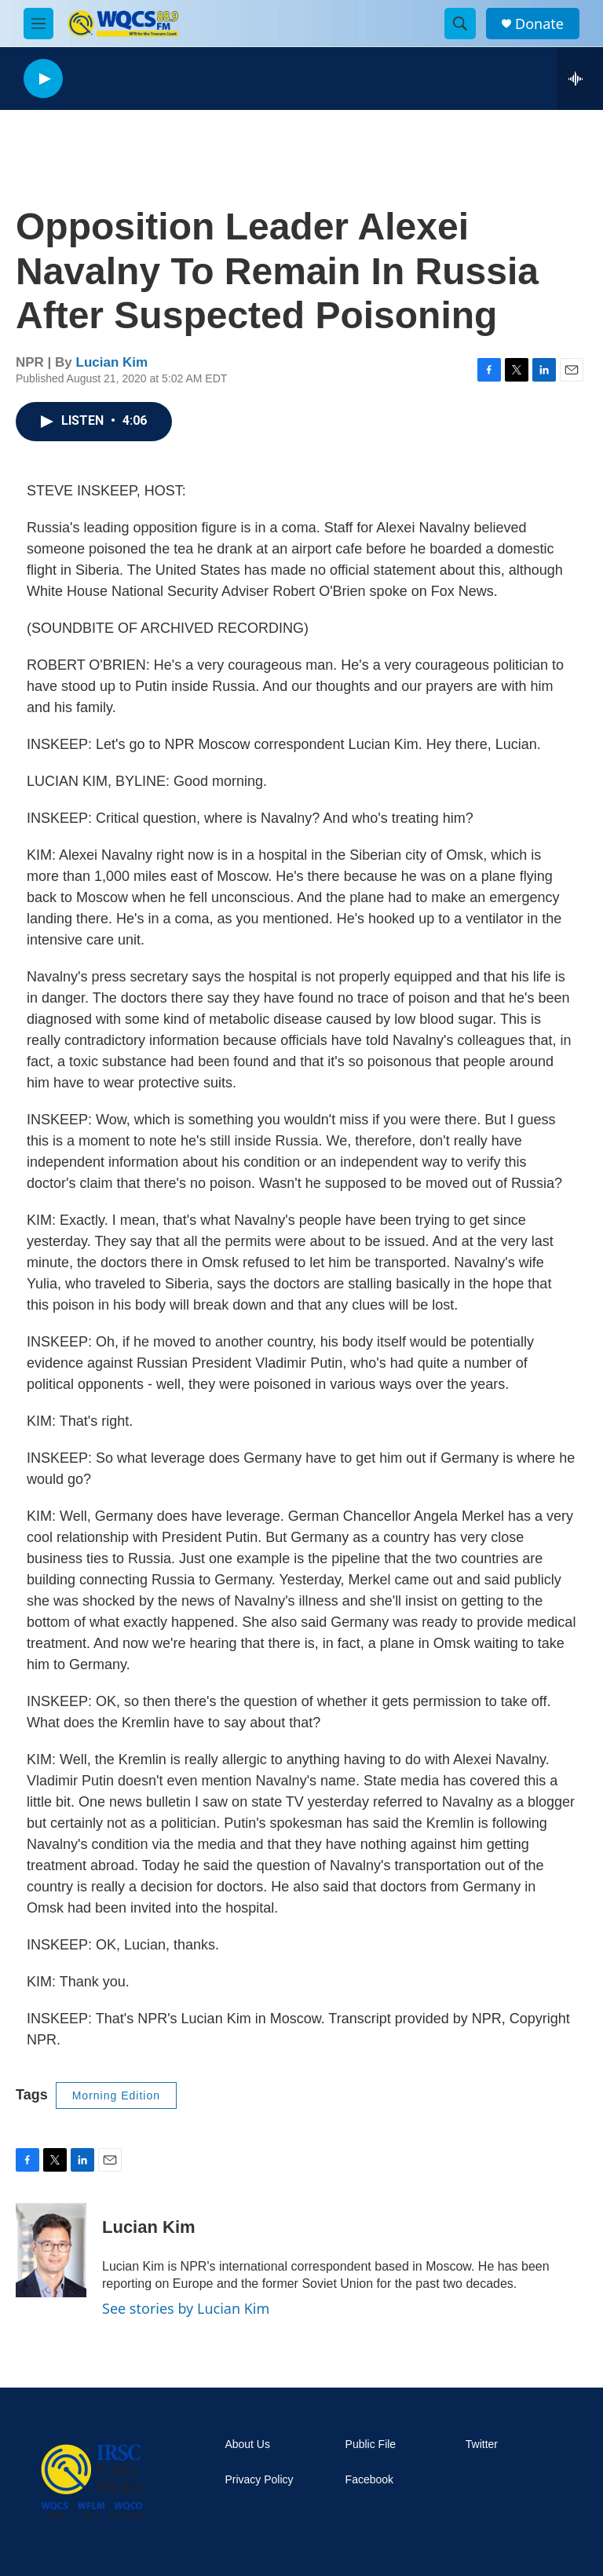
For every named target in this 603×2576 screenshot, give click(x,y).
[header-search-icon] (460, 23)
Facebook (369, 2480)
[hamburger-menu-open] (38, 23)
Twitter (482, 2444)
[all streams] (580, 78)
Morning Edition (116, 2095)
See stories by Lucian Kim (185, 2308)
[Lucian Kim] (51, 2250)
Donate (539, 24)
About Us (247, 2444)
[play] (43, 79)
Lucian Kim (112, 362)
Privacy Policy (259, 2480)
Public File (371, 2444)
